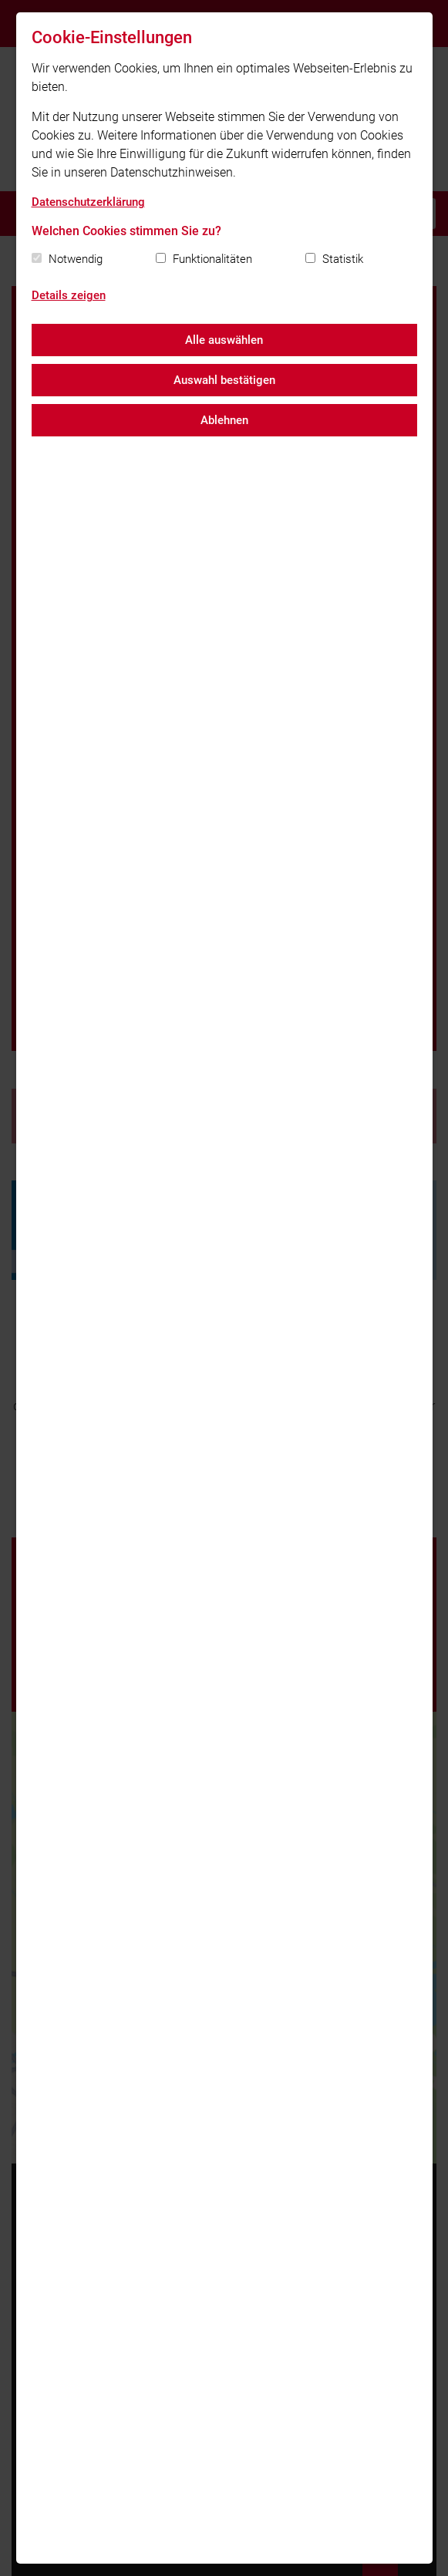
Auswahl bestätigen (224, 380)
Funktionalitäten (212, 259)
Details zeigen (69, 295)
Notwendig (76, 259)
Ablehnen (224, 420)
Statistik (342, 259)
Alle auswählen (224, 340)
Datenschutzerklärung (88, 202)
